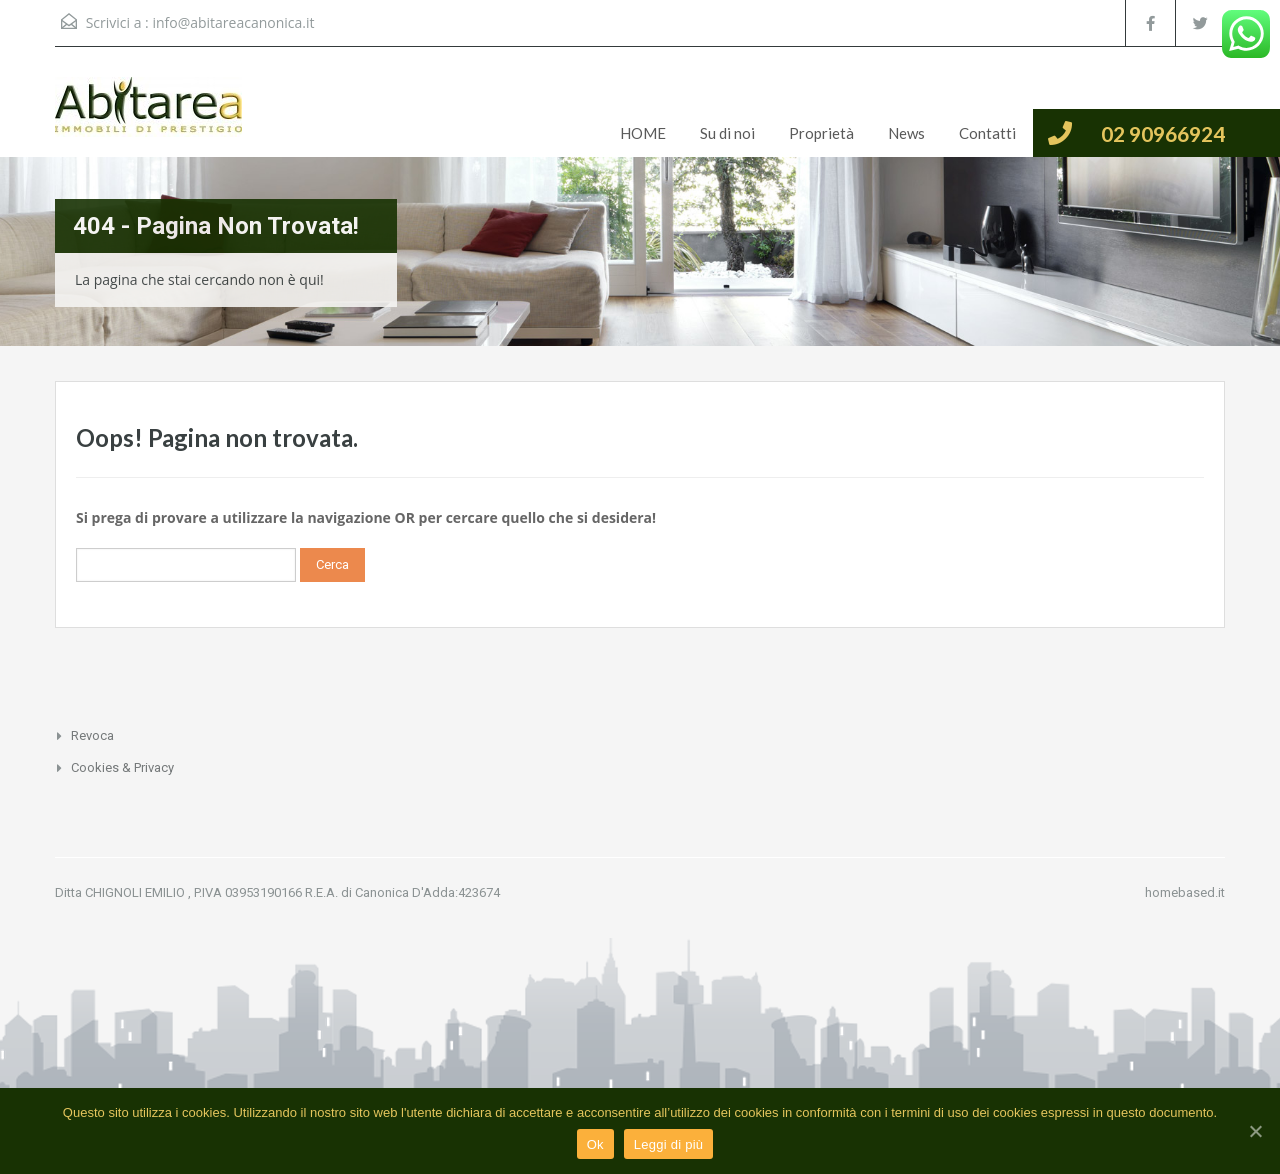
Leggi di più (669, 1144)
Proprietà (821, 133)
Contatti (987, 133)
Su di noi (727, 133)
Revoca (92, 735)
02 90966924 (1163, 133)
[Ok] (1255, 1131)
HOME (643, 133)
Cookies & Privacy (122, 767)
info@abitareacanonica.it (233, 22)
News (906, 133)
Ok (595, 1144)
